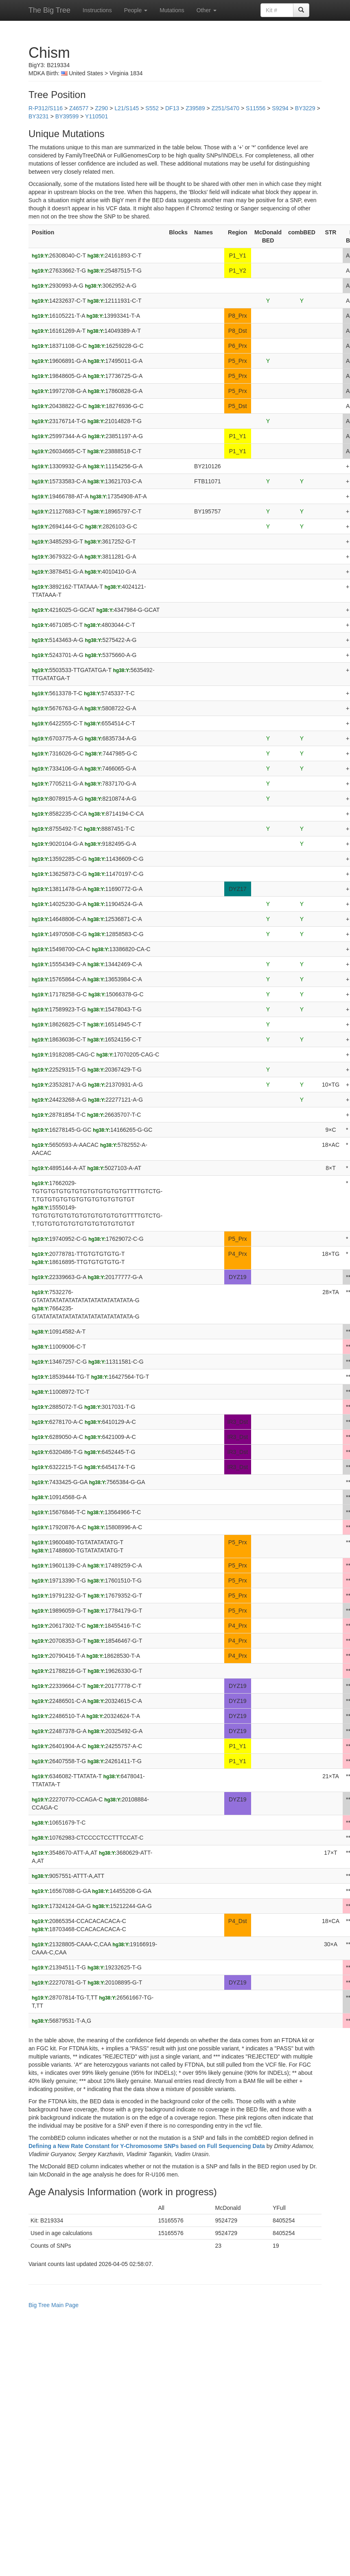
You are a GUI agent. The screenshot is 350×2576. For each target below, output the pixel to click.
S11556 (255, 108)
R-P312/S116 (45, 108)
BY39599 (67, 116)
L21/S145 (126, 108)
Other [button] (207, 10)
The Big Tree (49, 10)
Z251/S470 (226, 108)
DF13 (172, 108)
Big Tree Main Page (53, 2305)
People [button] (135, 10)
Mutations (172, 10)
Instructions (97, 10)
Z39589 (195, 108)
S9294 (280, 108)
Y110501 (96, 116)
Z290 (101, 108)
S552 (152, 108)
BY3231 (38, 116)
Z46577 (78, 108)
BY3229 (305, 108)
